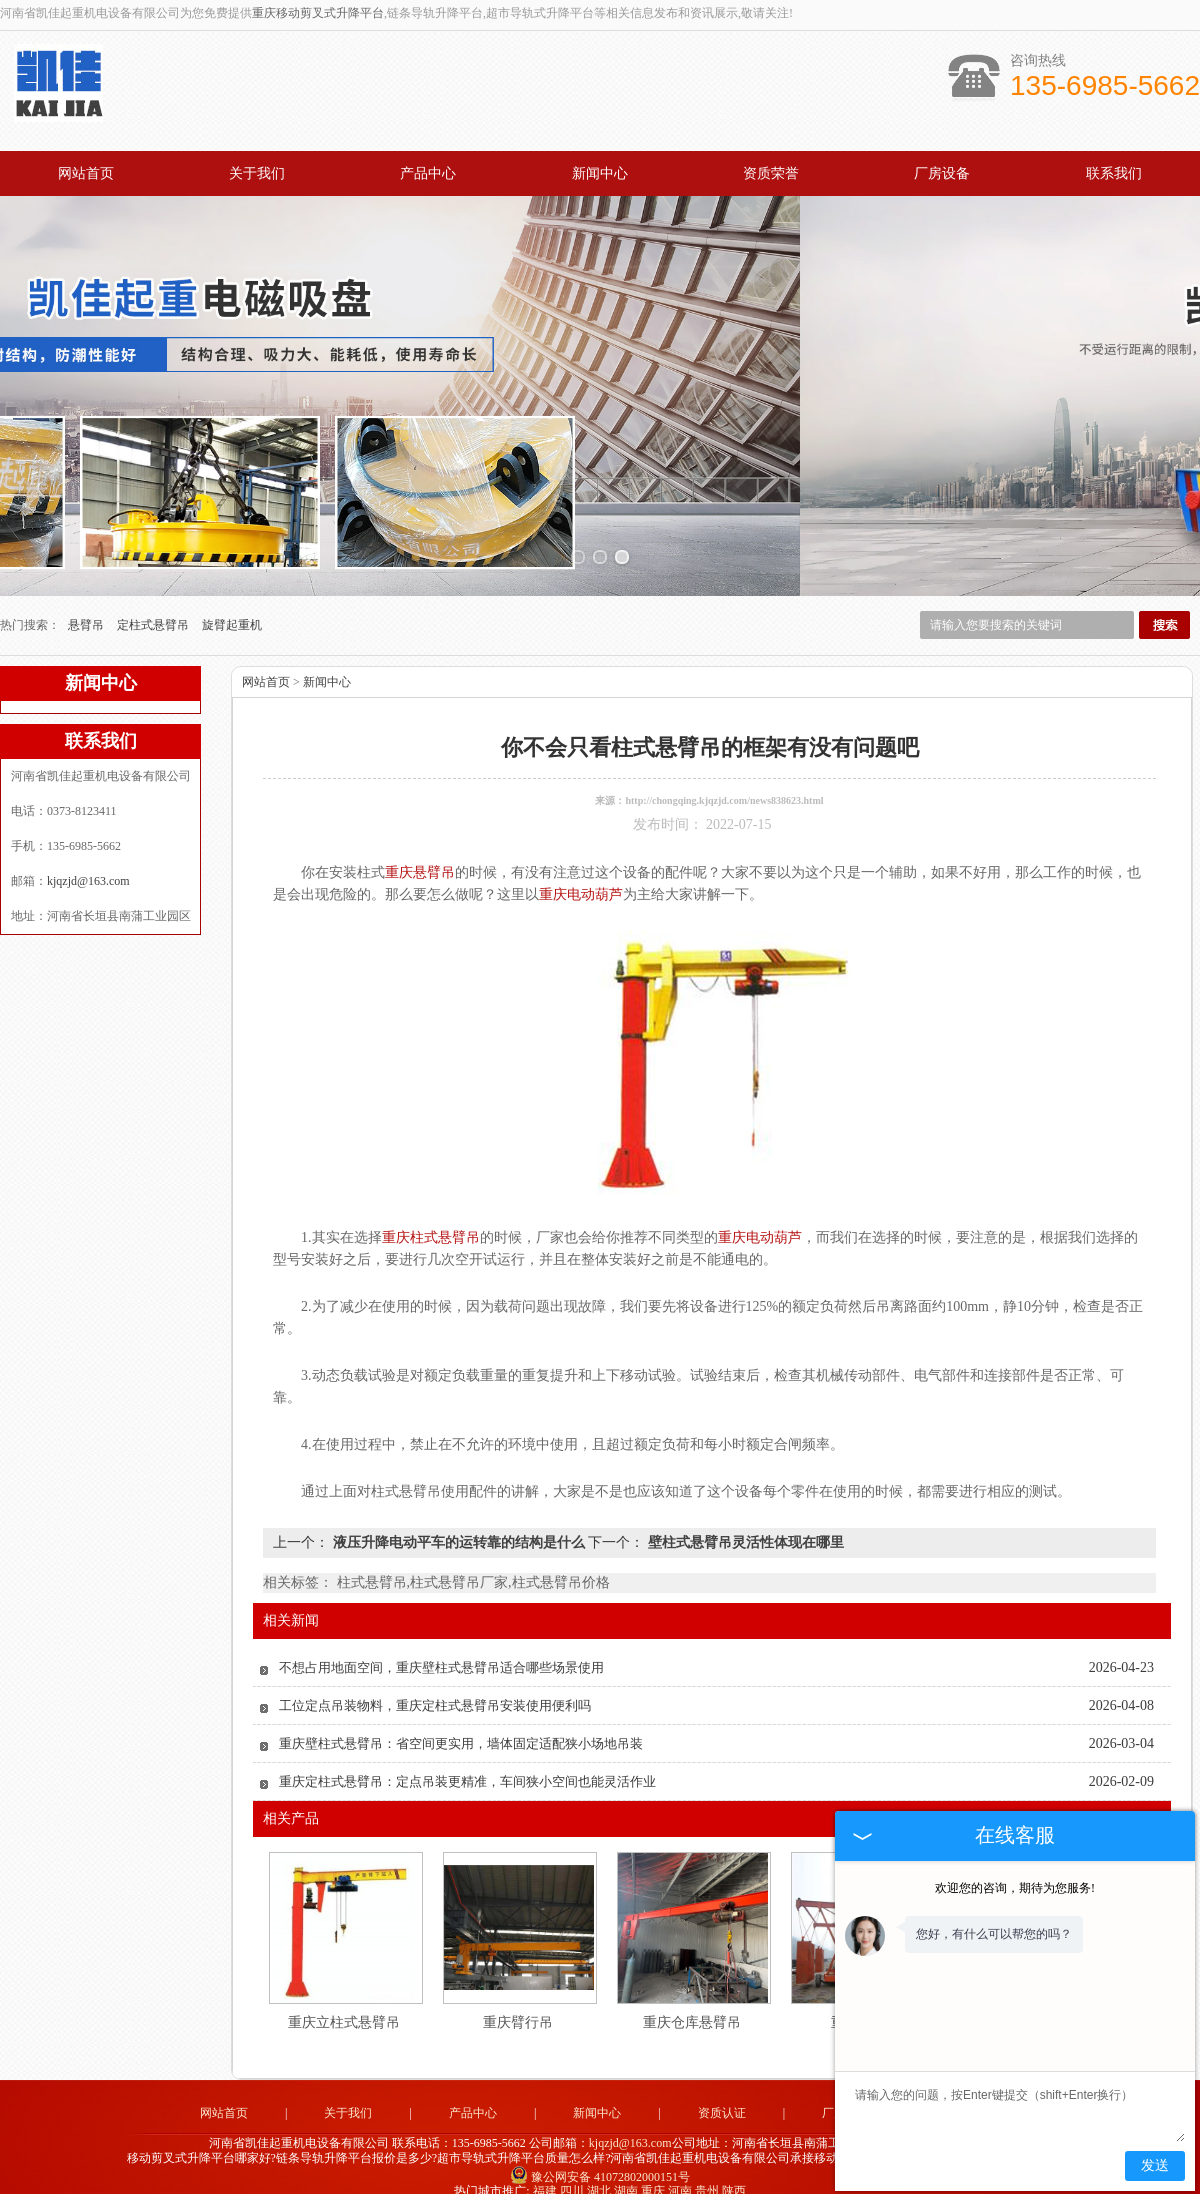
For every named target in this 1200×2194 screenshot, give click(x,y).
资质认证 (722, 2097)
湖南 (626, 2175)
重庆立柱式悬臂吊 (344, 2006)
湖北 (599, 2175)
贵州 (707, 2175)
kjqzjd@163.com (88, 865)
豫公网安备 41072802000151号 (600, 2160)
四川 (572, 2175)
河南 (680, 2175)
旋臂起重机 (232, 609)
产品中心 (428, 173)
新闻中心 (600, 173)
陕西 (734, 2175)
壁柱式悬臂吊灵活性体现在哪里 (744, 1526)
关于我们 (257, 173)
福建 (545, 2175)
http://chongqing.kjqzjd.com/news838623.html (724, 784)
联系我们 (1114, 173)
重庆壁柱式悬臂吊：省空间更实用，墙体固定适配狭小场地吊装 (461, 1727)
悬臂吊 (87, 609)
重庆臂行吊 (518, 2006)
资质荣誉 (771, 173)
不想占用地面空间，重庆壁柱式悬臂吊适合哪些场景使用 (441, 1651)
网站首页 (86, 173)
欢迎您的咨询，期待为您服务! (1015, 1888)
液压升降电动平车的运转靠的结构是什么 (458, 1526)
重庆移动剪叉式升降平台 (318, 13)
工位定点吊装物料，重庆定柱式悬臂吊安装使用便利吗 (435, 1689)
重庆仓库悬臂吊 (692, 2006)
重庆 (653, 2175)
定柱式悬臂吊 (154, 609)
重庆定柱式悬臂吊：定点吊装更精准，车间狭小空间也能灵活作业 (467, 1765)
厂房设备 (942, 173)
